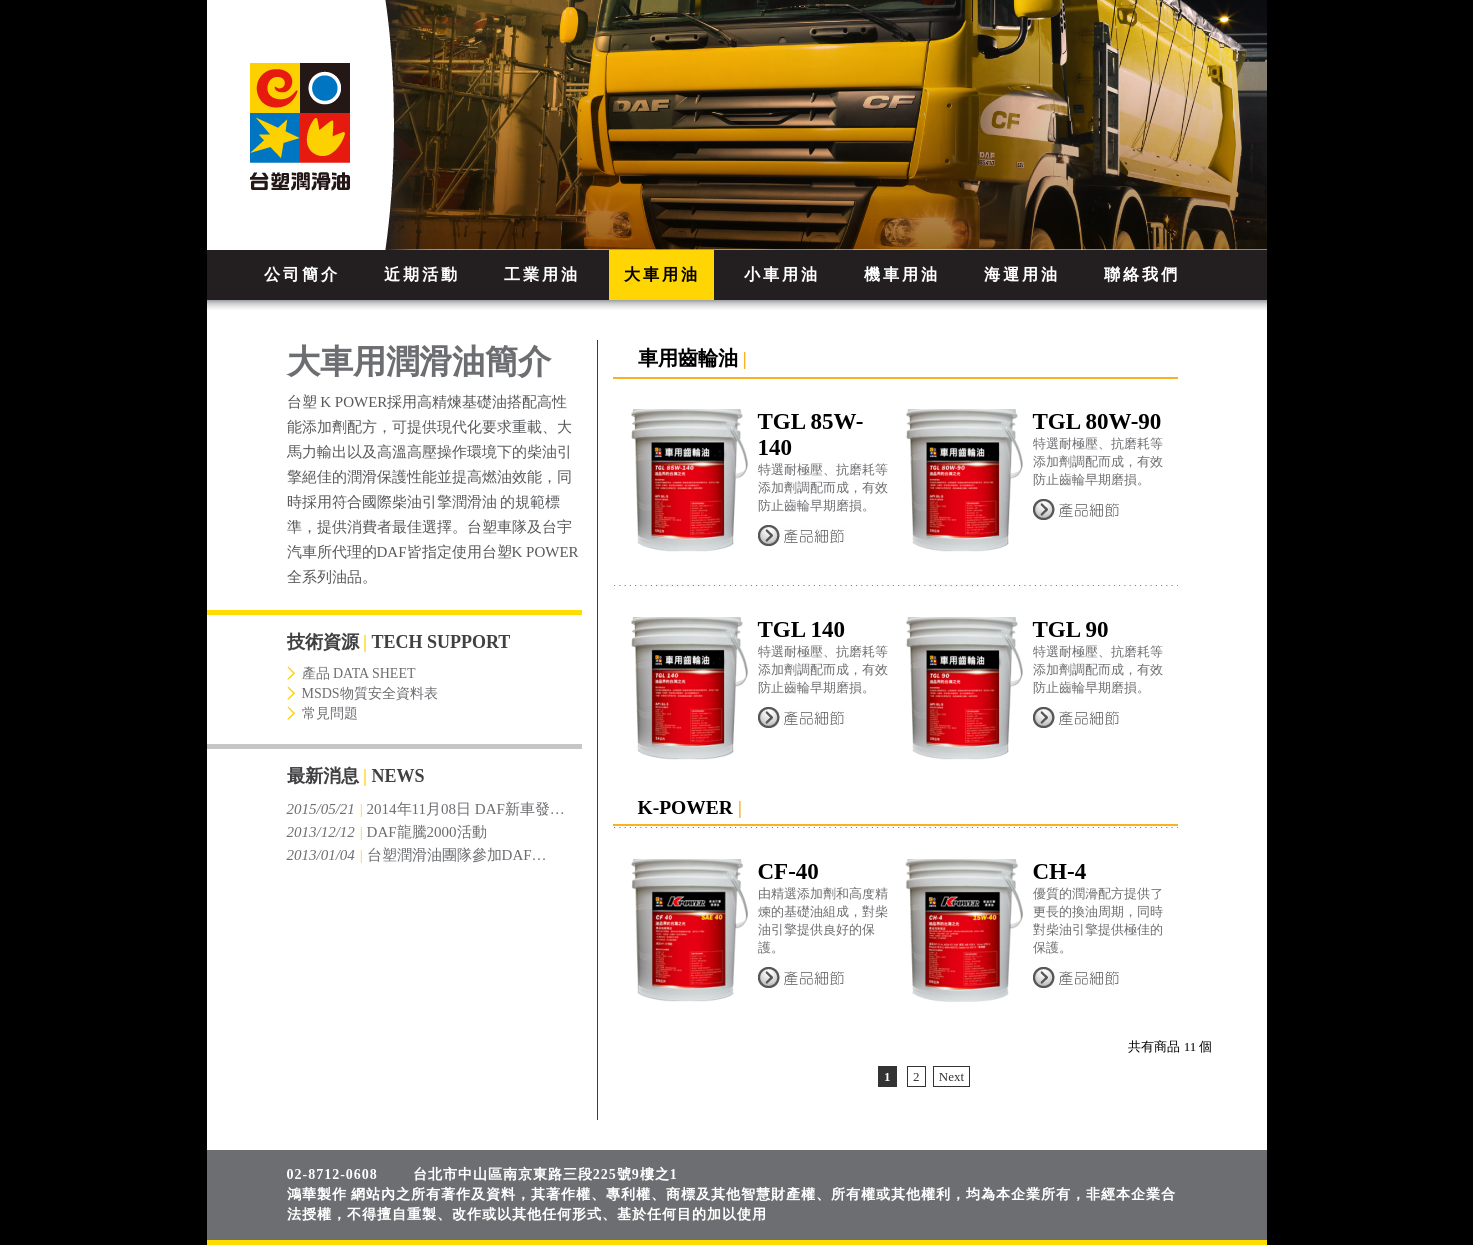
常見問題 (330, 713)
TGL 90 (1071, 629)
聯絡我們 (1142, 274)
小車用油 (782, 274)
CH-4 (1060, 871)
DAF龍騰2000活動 (387, 832)
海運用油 (1022, 274)
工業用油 (542, 274)
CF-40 (788, 871)
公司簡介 (302, 274)
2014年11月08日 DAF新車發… (426, 809)
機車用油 (902, 274)
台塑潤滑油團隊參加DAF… (417, 855)
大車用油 (662, 274)
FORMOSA (327, 125)
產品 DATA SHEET (359, 673)
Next (951, 1076)
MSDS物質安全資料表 (370, 693)
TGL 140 (802, 629)
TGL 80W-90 (1097, 421)
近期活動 (422, 274)
